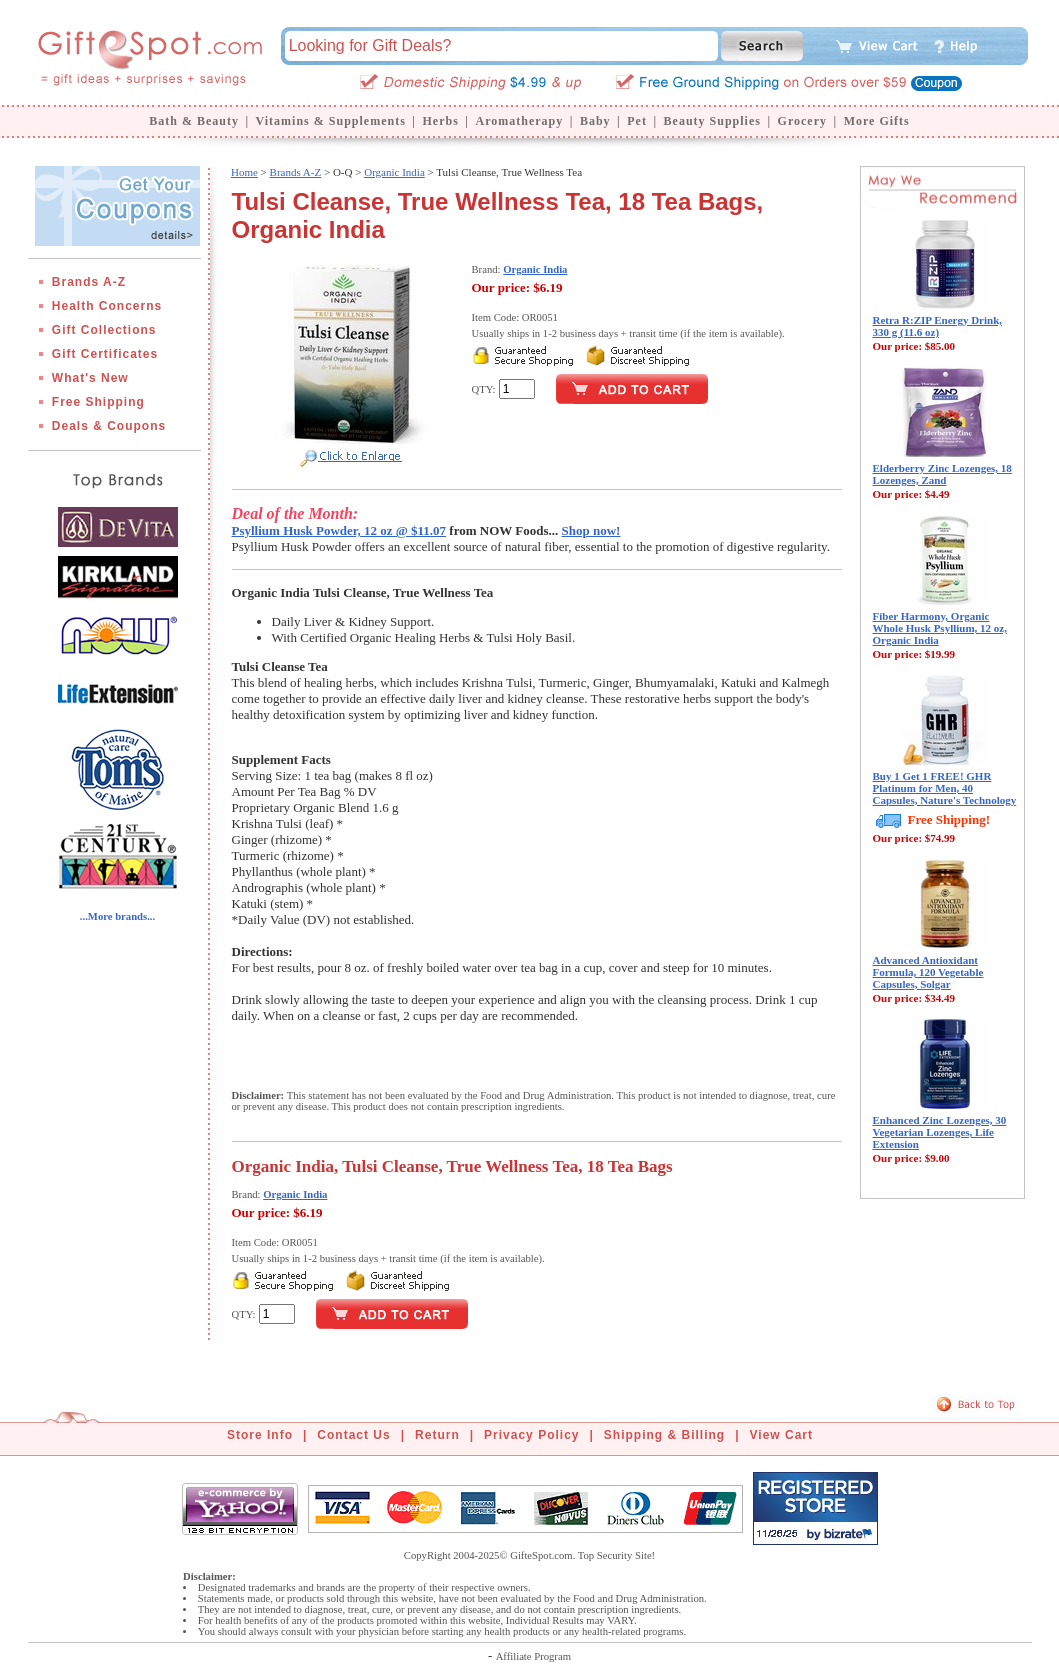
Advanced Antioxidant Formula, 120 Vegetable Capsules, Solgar (928, 972)
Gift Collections (104, 330)
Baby (595, 121)
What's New (90, 378)
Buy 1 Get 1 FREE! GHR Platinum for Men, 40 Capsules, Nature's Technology (945, 788)
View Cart (781, 1435)
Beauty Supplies (712, 121)
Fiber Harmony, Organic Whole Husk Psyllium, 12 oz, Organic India (940, 628)
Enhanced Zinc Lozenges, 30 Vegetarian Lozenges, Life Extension (940, 1132)
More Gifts (877, 121)
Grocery (802, 121)
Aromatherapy (519, 121)
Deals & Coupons (109, 426)
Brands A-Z (89, 282)
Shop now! (591, 530)
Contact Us (353, 1435)
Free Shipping (98, 402)
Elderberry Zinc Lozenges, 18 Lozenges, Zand (942, 474)
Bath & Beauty (194, 121)
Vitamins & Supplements (331, 121)
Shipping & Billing (664, 1435)
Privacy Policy (531, 1435)
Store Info (260, 1435)
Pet (637, 121)
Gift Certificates (105, 354)
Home (244, 172)
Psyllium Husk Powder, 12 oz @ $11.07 (339, 530)
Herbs (440, 121)
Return (437, 1435)
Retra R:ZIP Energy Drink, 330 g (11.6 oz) (938, 326)
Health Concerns (107, 306)
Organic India (394, 172)
